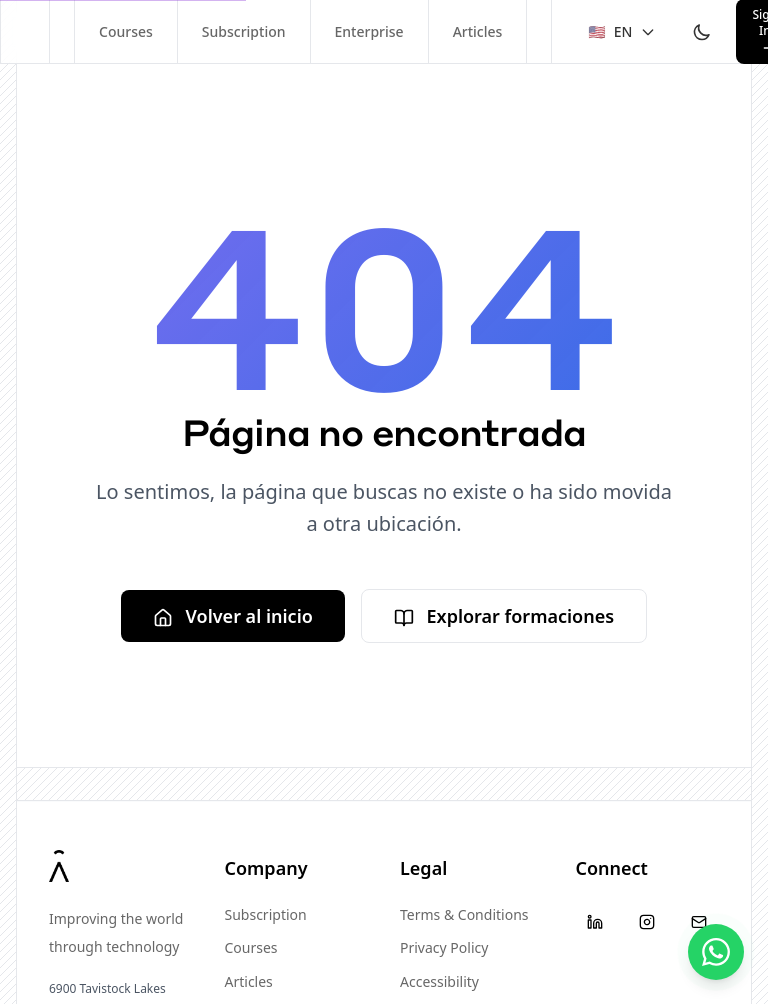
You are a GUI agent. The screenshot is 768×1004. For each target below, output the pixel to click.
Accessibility (439, 981)
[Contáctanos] (716, 952)
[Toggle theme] (702, 32)
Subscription (244, 31)
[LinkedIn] (596, 922)
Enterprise (369, 31)
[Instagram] (647, 922)
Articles (478, 31)
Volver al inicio (233, 616)
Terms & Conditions (464, 914)
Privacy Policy (444, 947)
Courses (126, 31)
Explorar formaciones (504, 616)
